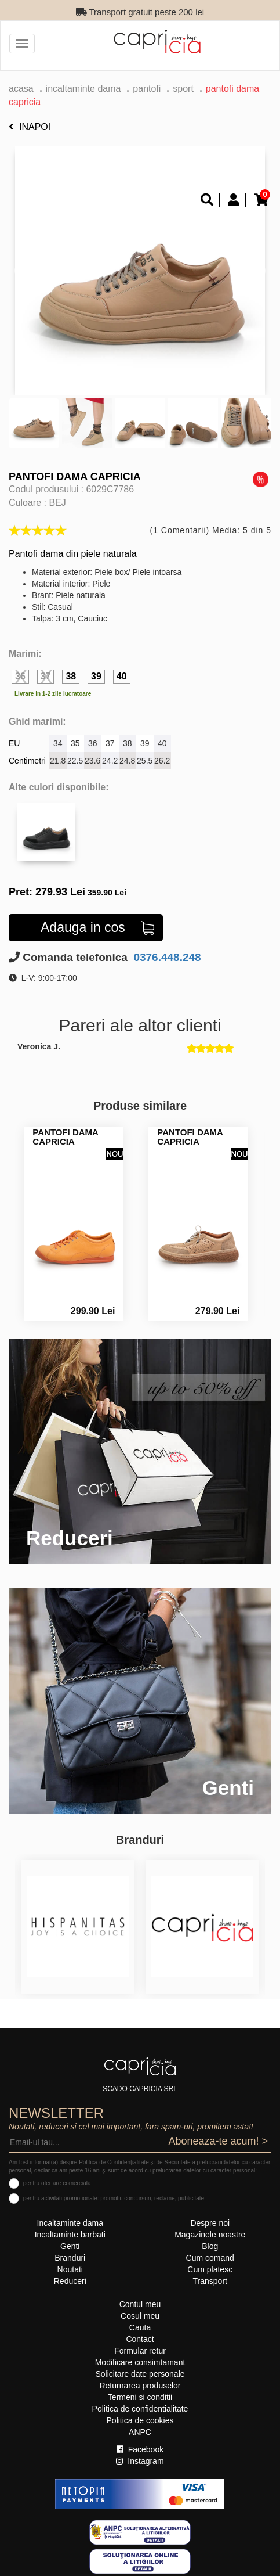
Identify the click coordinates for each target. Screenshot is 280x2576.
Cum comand (210, 2257)
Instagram (139, 2461)
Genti (69, 2246)
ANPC (140, 2432)
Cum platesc (209, 2269)
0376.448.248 (165, 957)
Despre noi (210, 2223)
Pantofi (147, 88)
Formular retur (140, 2350)
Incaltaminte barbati (70, 2234)
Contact (140, 2339)
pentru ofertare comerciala (57, 2183)
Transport (210, 2281)
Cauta (140, 2327)
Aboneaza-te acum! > (218, 2141)
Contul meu (140, 2304)
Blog (210, 2246)
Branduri (69, 2257)
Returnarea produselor (139, 2385)
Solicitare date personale (139, 2374)
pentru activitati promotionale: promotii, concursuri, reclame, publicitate (113, 2198)
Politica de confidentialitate (140, 2408)
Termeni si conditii (140, 2397)
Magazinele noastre (209, 2234)
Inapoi (29, 127)
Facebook (140, 2449)
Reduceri (70, 2281)
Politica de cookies (140, 2420)
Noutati (70, 2269)
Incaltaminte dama (83, 88)
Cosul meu (140, 2315)
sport (183, 88)
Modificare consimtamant (140, 2362)
